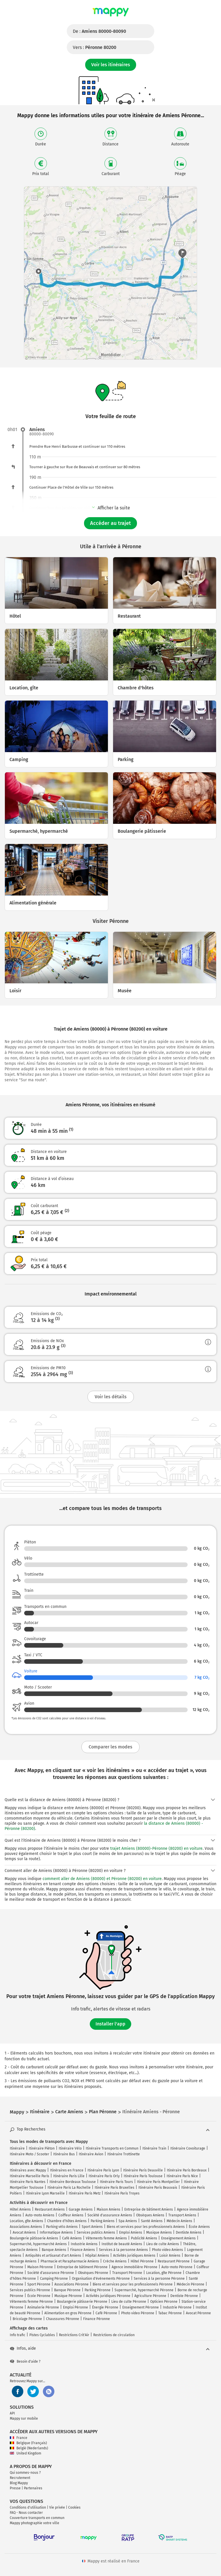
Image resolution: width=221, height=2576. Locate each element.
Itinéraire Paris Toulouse (143, 2176)
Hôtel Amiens (20, 2209)
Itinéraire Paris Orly (104, 2176)
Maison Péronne (40, 2267)
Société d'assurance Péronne (50, 2273)
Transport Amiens (182, 2215)
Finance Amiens (82, 2250)
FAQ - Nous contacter (26, 2513)
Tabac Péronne (170, 2313)
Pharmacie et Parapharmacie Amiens (70, 2261)
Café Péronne (106, 2313)
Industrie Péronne (177, 2307)
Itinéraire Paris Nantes (27, 2182)
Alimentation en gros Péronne (68, 2313)
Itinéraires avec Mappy (28, 2170)
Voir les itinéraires (110, 64)
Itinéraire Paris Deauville (143, 2170)
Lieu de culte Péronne (128, 2302)
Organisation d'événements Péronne (101, 2279)
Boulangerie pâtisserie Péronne (82, 2302)
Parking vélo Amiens (62, 2227)
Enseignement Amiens (178, 2238)
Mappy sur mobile (24, 2418)
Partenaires (33, 2488)
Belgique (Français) (28, 2443)
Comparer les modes (110, 1747)
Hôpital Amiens (97, 2255)
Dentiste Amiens (188, 2232)
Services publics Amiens (96, 2232)
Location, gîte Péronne (164, 2273)
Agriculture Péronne (150, 2296)
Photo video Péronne (137, 2313)
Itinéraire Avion (91, 2154)
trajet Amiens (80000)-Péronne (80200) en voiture (156, 1848)
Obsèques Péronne (93, 2273)
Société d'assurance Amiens (109, 2215)
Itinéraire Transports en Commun (112, 2148)
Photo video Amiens (167, 2250)
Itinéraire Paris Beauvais (157, 2188)
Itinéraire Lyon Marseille (45, 2193)
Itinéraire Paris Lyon (103, 2170)
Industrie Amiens (84, 2244)
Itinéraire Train (154, 2148)
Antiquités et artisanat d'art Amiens (53, 2255)
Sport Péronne (38, 2284)
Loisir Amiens (169, 2255)
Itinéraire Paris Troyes (122, 2193)
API (12, 2413)
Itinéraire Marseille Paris (29, 2176)
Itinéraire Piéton (42, 2148)
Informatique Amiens (56, 2232)
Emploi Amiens (130, 2232)
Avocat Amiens (24, 2232)
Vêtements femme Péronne (31, 2302)
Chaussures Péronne (62, 2319)
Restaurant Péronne (174, 2261)
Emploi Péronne (75, 2307)
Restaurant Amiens (50, 2209)
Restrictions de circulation (114, 2335)
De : (99, 31)
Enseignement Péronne (140, 2307)
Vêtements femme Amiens (106, 2238)
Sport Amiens (92, 2227)
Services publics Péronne (30, 2290)
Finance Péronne (96, 2319)
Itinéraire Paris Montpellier (158, 2182)
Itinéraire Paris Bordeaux (187, 2170)
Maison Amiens (108, 2209)
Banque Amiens (54, 2250)
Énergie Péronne (105, 2307)
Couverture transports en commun (37, 2518)
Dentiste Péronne (184, 2296)
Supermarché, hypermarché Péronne (144, 2290)
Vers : (94, 47)
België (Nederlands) (29, 2448)
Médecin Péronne (190, 2284)
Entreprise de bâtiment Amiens (148, 2209)
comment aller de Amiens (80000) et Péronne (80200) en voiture (102, 1878)
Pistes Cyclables (42, 2335)
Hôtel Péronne (142, 2261)
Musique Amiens (159, 2232)
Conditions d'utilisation (28, 2507)
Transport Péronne (127, 2273)
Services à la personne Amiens (123, 2250)
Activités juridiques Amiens (134, 2255)
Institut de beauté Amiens (122, 2244)
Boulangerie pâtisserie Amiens (34, 2238)
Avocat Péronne (198, 2313)
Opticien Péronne (164, 2302)
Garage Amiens (81, 2209)
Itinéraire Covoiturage (187, 2148)
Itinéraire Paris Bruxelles (114, 2188)
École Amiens (199, 2227)
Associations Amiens (26, 2227)
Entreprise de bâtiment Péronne (82, 2267)
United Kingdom (25, 2453)
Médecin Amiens (179, 2221)
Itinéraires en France (66, 2170)
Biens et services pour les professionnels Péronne (133, 2284)
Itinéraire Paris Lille (69, 2176)
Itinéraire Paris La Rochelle (69, 2188)
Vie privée (57, 2507)
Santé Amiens (152, 2221)
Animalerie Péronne (43, 2307)
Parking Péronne (97, 2290)
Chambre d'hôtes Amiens (67, 2221)
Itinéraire (17, 2148)
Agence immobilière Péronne (134, 2267)
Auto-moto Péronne (177, 2267)
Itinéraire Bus (64, 2154)
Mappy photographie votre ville (34, 2523)
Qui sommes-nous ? (25, 2473)
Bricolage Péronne (27, 2319)
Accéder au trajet (110, 523)
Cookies (74, 2507)
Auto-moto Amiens (39, 2215)
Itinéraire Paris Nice (182, 2176)
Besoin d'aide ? (25, 2361)
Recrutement (20, 2478)
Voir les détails (111, 1396)
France (18, 2438)
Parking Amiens (103, 2221)
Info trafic (17, 2335)
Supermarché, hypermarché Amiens (38, 2244)
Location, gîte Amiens (26, 2221)
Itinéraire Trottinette (123, 2154)
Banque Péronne (67, 2290)
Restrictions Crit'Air (74, 2335)
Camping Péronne (54, 2279)
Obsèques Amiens (150, 2215)
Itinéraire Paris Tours (116, 2182)
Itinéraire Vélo (70, 2148)
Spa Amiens (128, 2221)
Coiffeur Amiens (70, 2215)
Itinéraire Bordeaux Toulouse (72, 2182)
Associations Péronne (71, 2284)
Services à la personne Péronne (159, 2279)
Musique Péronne (68, 2296)
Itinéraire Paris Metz (84, 2193)
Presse (15, 2488)
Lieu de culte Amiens (162, 2244)
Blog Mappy (19, 2483)
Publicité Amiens (144, 2238)
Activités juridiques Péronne (108, 2296)
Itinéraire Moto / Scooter (29, 2154)
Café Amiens (72, 2238)
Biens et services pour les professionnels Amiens (146, 2227)
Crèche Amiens (115, 2261)
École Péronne (38, 2296)
